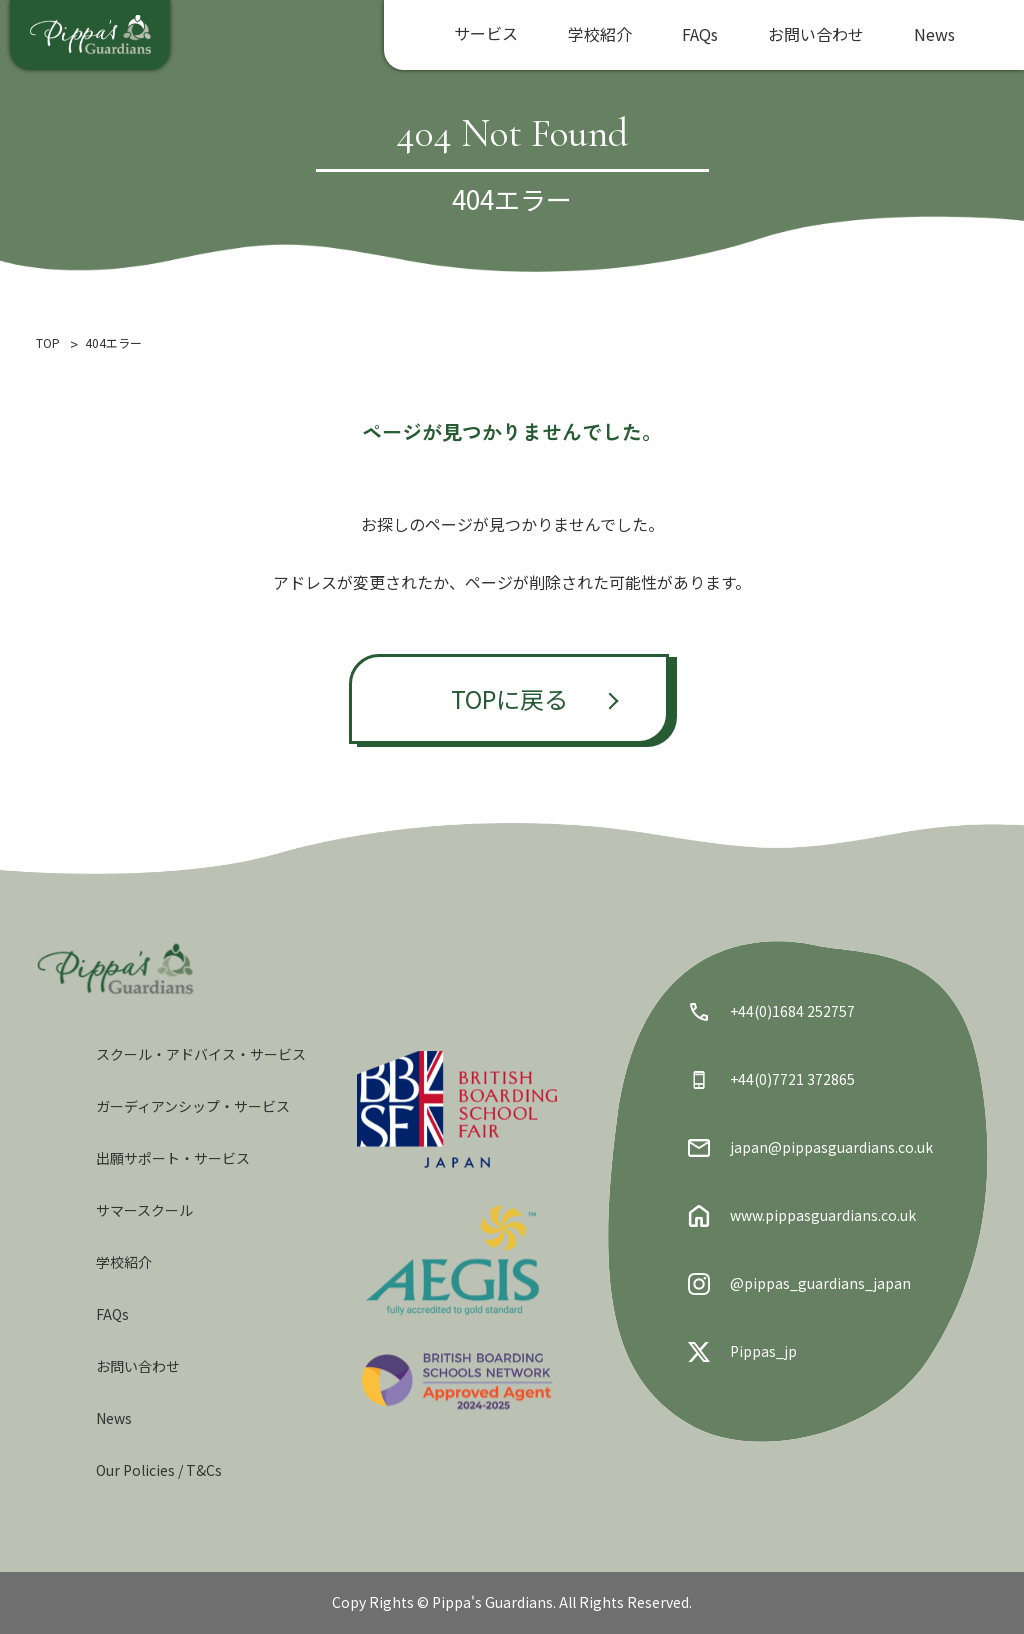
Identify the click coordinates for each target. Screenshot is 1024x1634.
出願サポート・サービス (173, 1158)
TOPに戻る (509, 698)
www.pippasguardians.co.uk (802, 1216)
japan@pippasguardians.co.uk (810, 1148)
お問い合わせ (816, 34)
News (934, 34)
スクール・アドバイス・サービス (201, 1054)
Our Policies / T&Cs (159, 1470)
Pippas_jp (742, 1352)
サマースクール (144, 1210)
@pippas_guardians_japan (799, 1284)
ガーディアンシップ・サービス (193, 1106)
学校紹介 (600, 34)
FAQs (700, 34)
